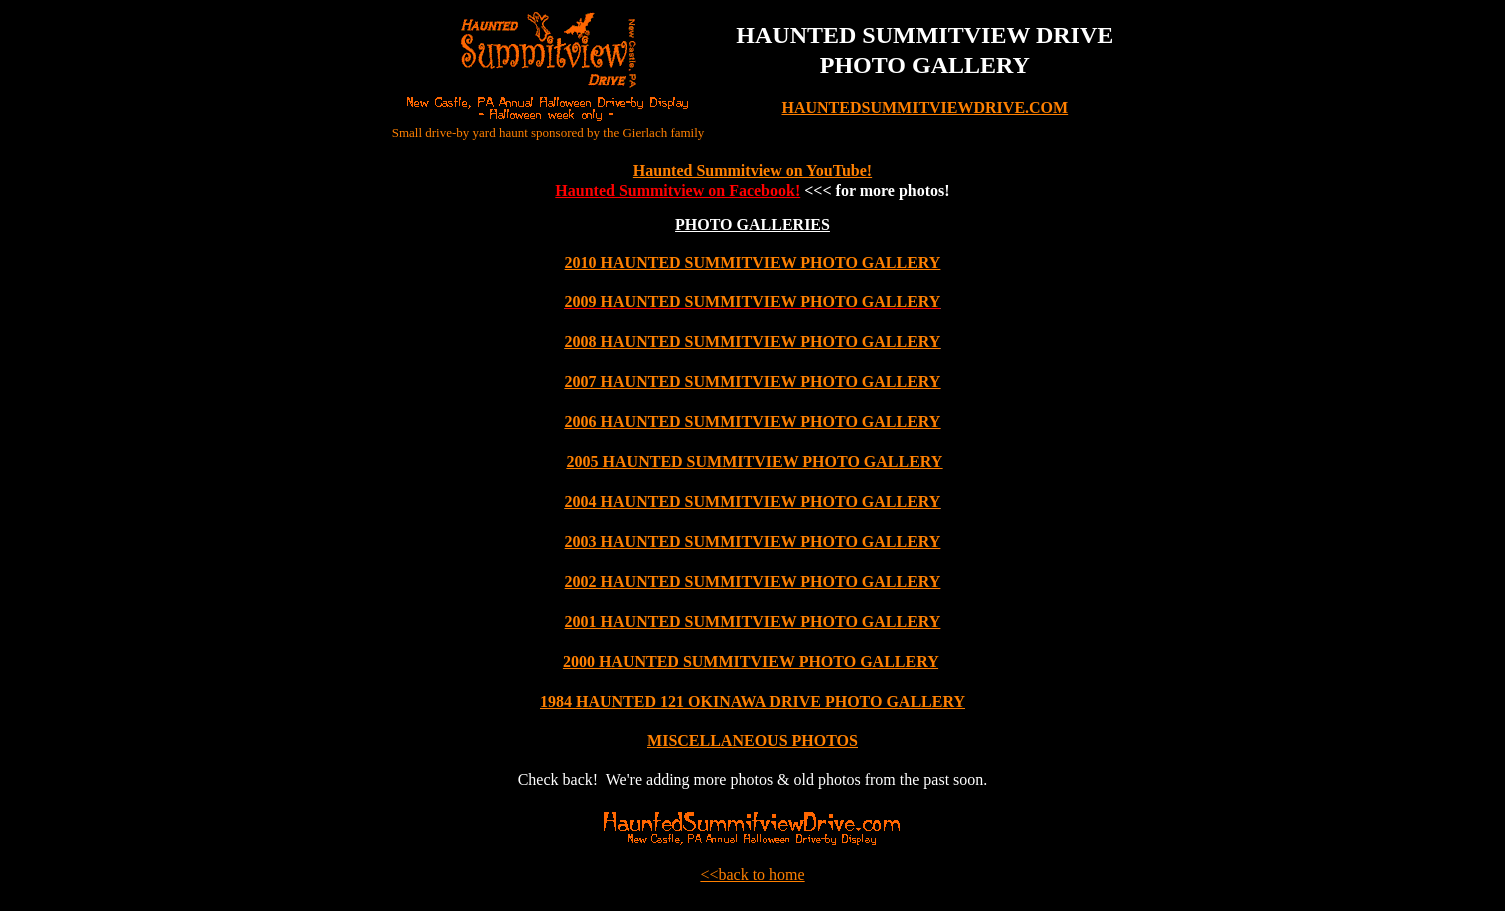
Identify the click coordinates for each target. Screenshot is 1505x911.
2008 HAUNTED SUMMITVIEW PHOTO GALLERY (753, 341)
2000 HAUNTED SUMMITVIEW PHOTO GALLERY (750, 661)
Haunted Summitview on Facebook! (677, 190)
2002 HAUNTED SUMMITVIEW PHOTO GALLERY (753, 581)
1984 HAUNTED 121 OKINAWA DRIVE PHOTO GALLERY (752, 701)
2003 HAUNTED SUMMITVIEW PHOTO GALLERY (753, 541)
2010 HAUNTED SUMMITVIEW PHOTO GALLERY (753, 262)
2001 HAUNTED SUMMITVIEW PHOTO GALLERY (753, 621)
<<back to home (752, 874)
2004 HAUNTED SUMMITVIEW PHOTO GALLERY (753, 501)
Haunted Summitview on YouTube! (752, 170)
